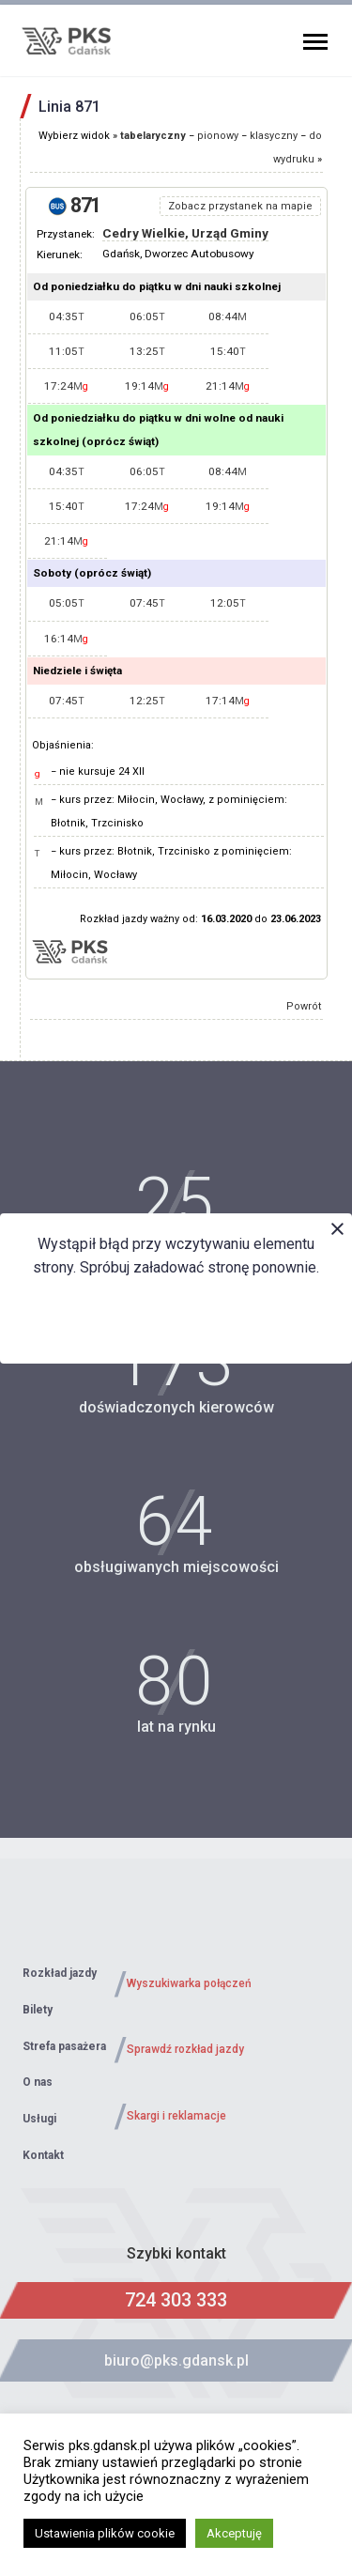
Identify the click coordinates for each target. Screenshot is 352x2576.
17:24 (66, 386)
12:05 (228, 602)
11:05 (66, 351)
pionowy (217, 136)
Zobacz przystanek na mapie (240, 206)
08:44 (227, 316)
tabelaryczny (153, 136)
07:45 (147, 602)
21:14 (228, 386)
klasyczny (274, 136)
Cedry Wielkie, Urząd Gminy (185, 233)
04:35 (66, 316)
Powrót (304, 1006)
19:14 (147, 386)
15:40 (228, 351)
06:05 (147, 316)
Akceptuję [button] (234, 2533)
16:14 (66, 638)
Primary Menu (315, 42)
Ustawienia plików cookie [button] (105, 2533)
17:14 (228, 700)
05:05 (66, 602)
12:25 (147, 700)
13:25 (147, 351)
